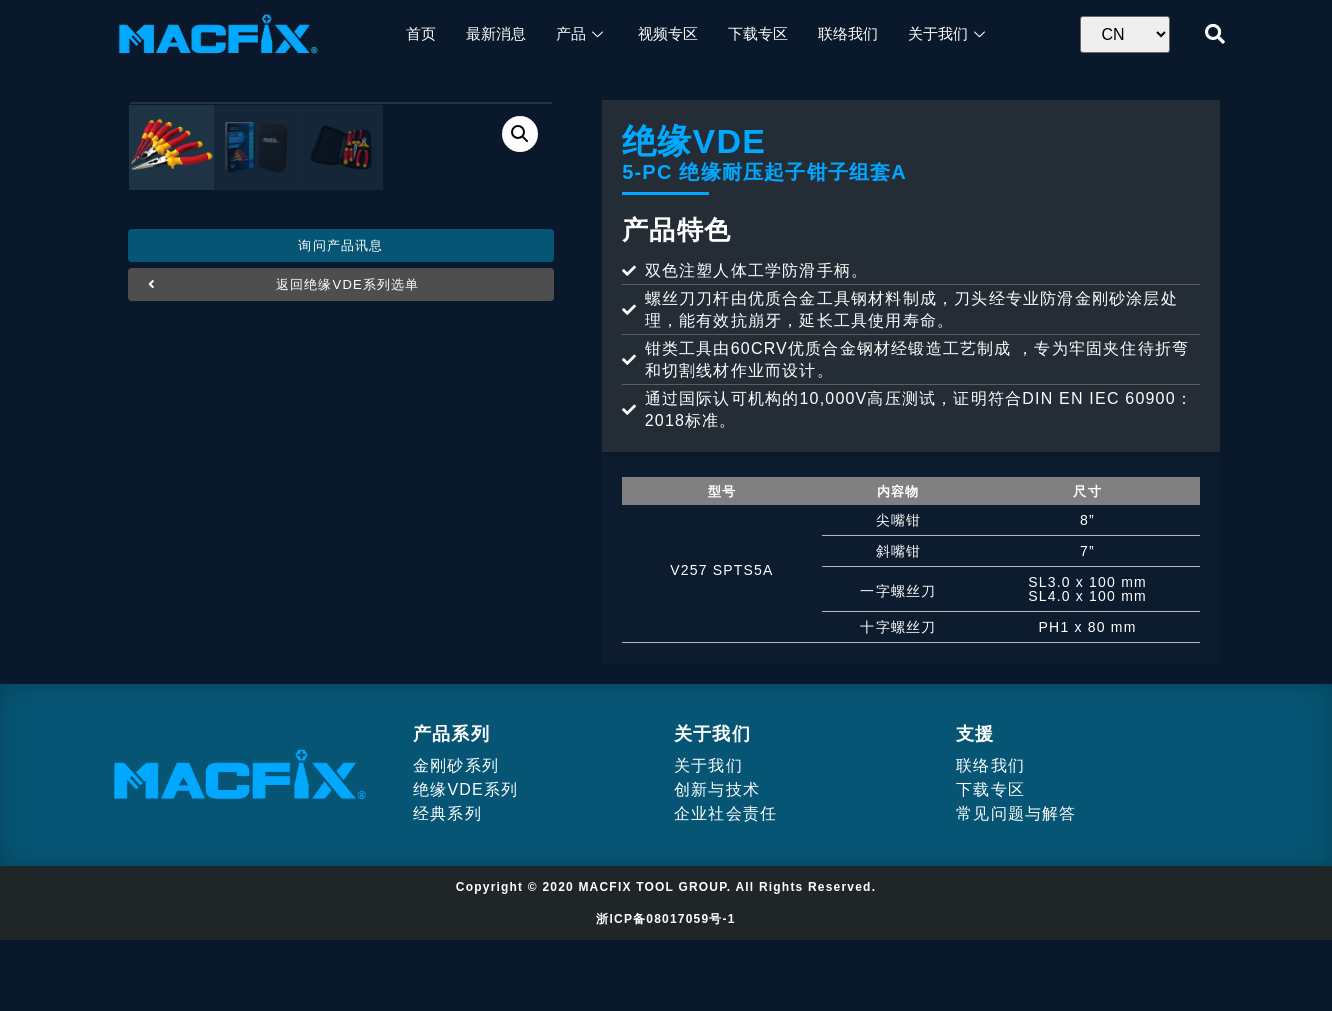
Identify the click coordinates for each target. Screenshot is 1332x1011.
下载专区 (990, 860)
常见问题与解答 (1016, 884)
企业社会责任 (725, 884)
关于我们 (708, 836)
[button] (341, 667)
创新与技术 (717, 860)
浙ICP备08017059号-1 (665, 990)
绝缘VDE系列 (465, 860)
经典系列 (447, 884)
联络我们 (990, 836)
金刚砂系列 (456, 836)
